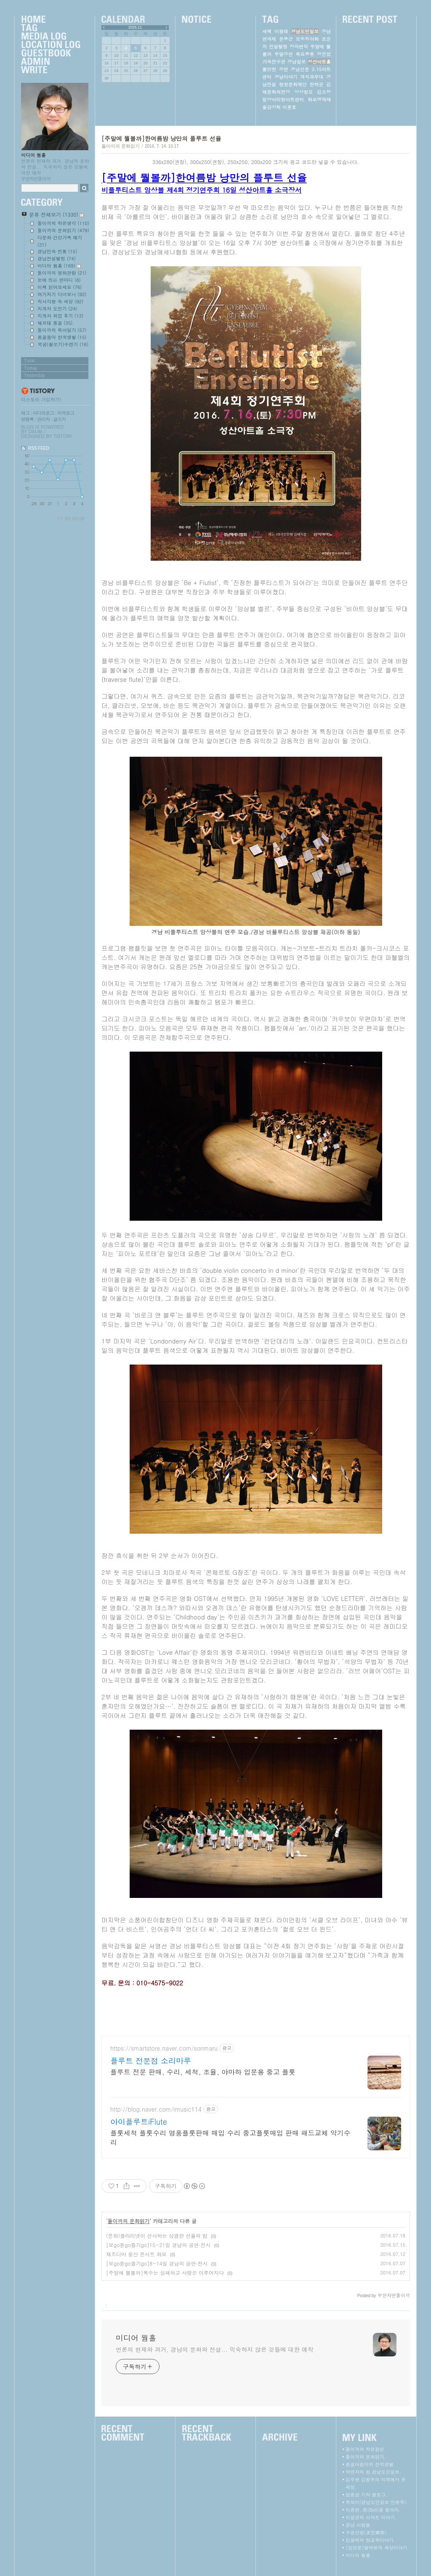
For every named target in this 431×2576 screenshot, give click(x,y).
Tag (50, 28)
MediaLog (50, 36)
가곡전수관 (273, 61)
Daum (35, 431)
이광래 (281, 31)
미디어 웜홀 (33, 155)
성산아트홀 (319, 61)
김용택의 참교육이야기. (370, 2540)
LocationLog (50, 45)
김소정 (324, 92)
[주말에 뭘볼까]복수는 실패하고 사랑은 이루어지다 (165, 2272)
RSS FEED (38, 448)
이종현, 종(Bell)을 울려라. (373, 2510)
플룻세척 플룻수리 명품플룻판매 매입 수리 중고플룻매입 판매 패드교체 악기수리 (230, 2137)
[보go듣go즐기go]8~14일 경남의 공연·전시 (157, 2263)
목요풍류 (304, 54)
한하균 (316, 84)
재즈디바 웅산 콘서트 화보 (136, 2254)
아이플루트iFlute (138, 2122)
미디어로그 (43, 413)
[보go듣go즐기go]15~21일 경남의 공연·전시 (158, 2244)
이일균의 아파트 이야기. (371, 2517)
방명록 (27, 419)
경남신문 (299, 69)
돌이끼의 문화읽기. (366, 2457)
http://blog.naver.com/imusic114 (156, 2109)
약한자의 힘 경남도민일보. (373, 2472)
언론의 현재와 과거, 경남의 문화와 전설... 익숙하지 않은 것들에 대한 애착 (214, 2349)
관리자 (43, 419)
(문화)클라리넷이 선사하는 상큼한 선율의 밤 (157, 2235)
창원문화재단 (293, 84)
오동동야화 (307, 39)
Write (50, 70)
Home (50, 20)
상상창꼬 (303, 92)
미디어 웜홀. (359, 2555)
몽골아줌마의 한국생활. (370, 2464)
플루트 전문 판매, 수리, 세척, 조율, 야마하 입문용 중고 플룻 (202, 2072)
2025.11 (135, 27)
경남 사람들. (359, 2525)
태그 (25, 413)
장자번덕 (299, 46)
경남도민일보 (305, 31)
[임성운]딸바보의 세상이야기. (377, 2547)
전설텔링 (278, 46)
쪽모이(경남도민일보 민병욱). (377, 2502)
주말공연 (283, 54)
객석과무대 (311, 77)
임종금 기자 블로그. (366, 2494)
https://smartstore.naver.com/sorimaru (164, 2048)
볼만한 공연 (275, 69)
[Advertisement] (256, 2011)
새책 (266, 31)
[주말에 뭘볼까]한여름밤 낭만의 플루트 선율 (161, 138)
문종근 (286, 39)
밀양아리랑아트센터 (283, 99)
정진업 (324, 54)
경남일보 (296, 61)
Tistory (62, 436)
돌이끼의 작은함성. (366, 2449)
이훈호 (289, 107)
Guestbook (50, 53)
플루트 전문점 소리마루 (150, 2061)
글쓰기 (59, 419)
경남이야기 (286, 77)
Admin (50, 62)
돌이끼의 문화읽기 (120, 145)
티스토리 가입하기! (41, 399)
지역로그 (65, 413)
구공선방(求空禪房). (367, 2532)
